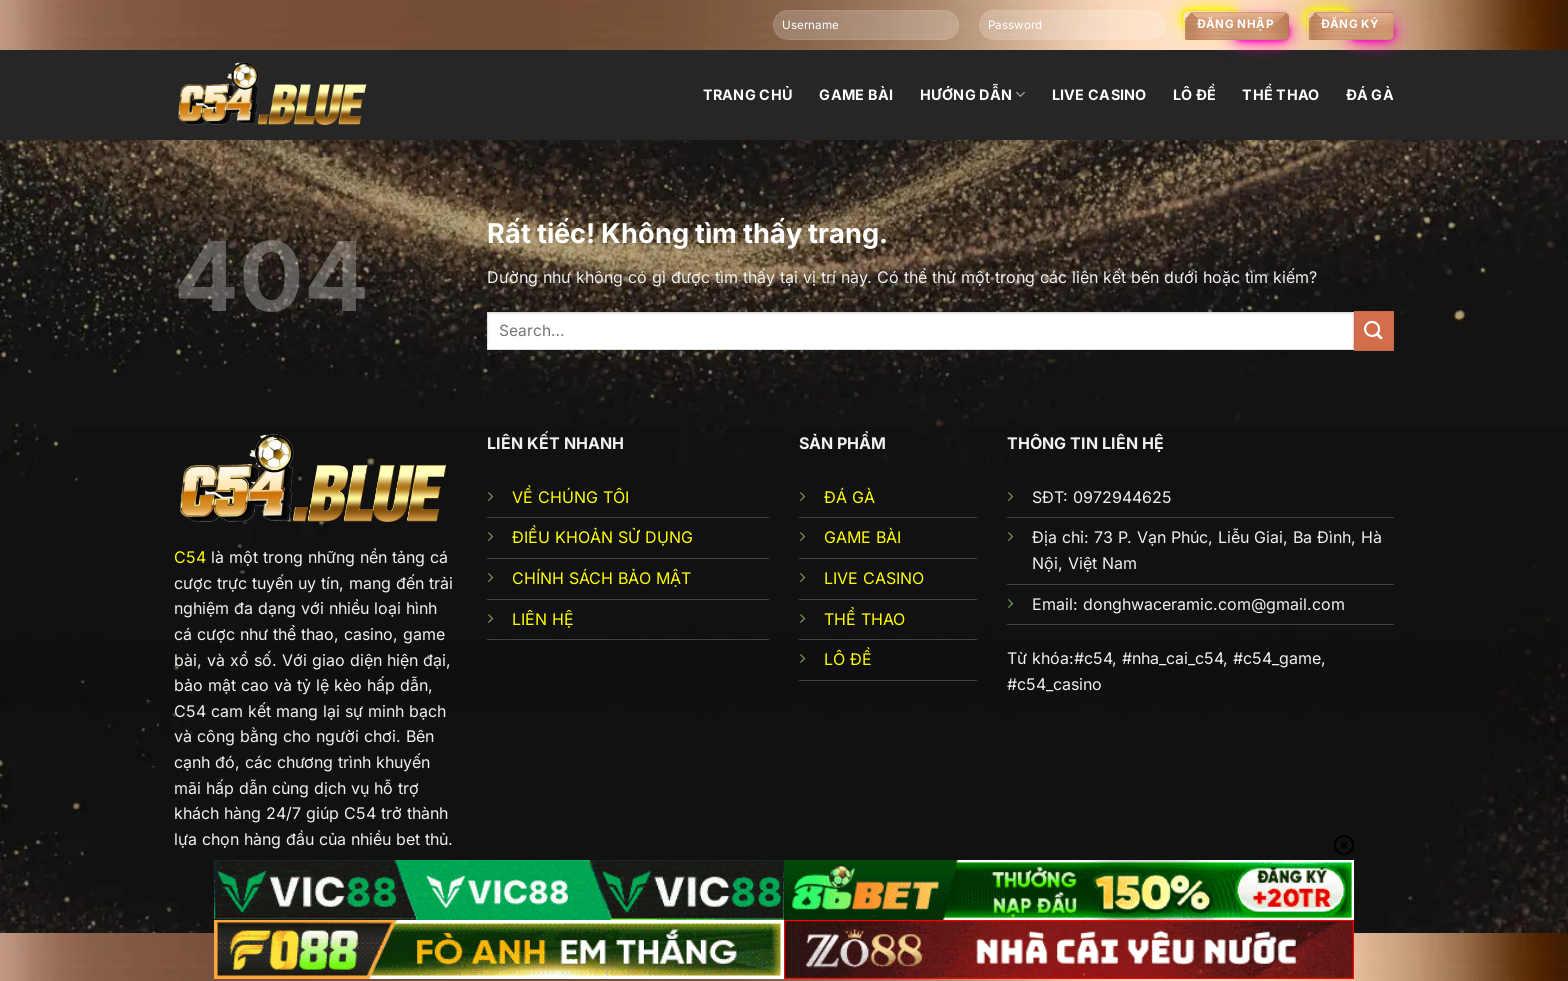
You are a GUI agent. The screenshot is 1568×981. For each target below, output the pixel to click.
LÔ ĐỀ (848, 659)
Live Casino (1099, 94)
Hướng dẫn (973, 94)
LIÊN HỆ (543, 619)
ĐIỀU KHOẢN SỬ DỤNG (602, 537)
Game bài (856, 94)
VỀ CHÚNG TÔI (570, 497)
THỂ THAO (864, 619)
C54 (190, 557)
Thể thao (1280, 94)
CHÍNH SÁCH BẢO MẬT (601, 578)
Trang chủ (748, 94)
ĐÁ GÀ (849, 497)
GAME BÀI (862, 537)
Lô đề (1194, 94)
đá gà (1370, 94)
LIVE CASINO (874, 578)
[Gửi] (1374, 330)
